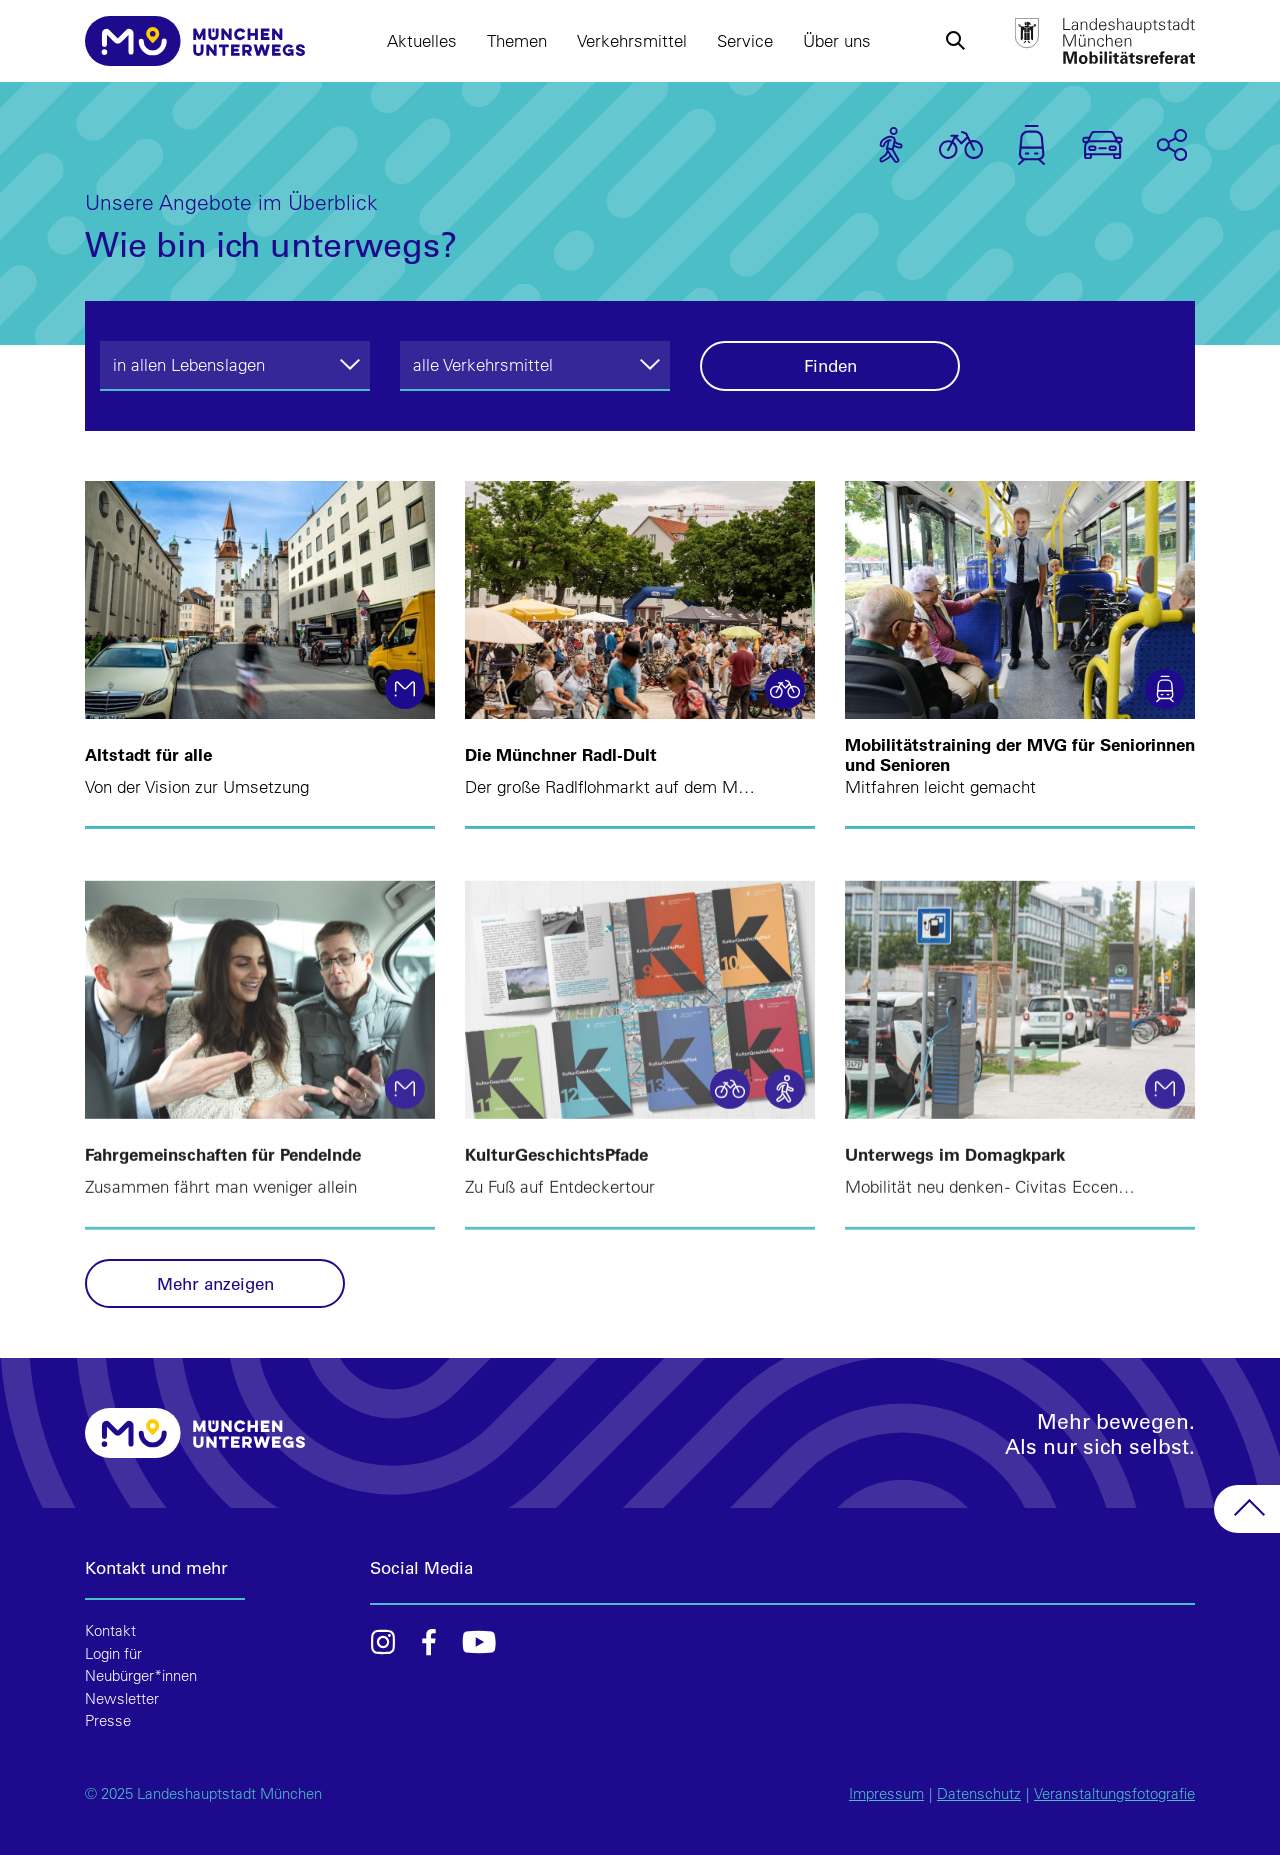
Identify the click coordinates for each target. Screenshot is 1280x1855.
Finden (830, 365)
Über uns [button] (837, 40)
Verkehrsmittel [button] (632, 40)
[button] (955, 41)
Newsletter (122, 1698)
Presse (108, 1720)
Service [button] (745, 40)
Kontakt (110, 1630)
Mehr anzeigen (215, 1283)
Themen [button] (517, 40)
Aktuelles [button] (422, 40)
